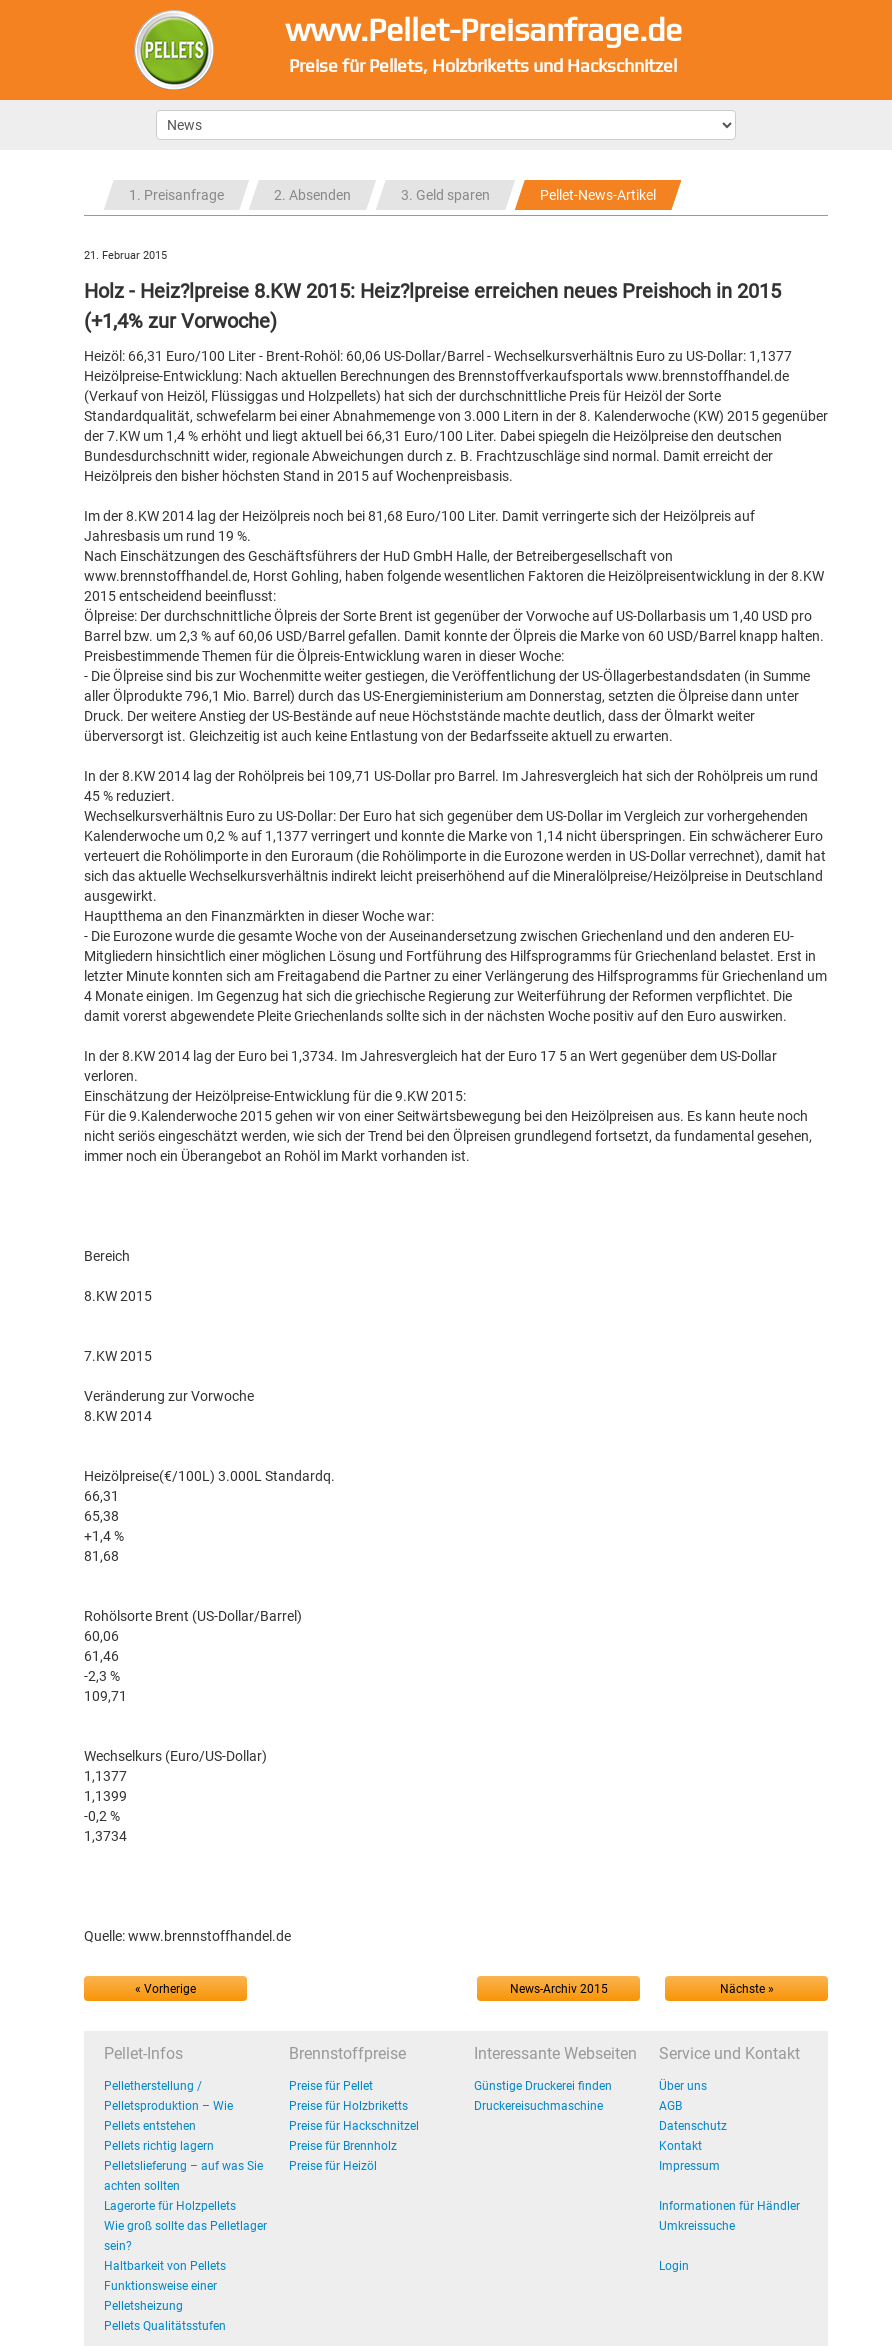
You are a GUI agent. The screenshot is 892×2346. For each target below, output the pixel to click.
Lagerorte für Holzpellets (170, 2206)
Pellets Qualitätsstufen (165, 2326)
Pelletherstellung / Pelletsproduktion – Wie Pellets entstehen (168, 2106)
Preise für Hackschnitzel (354, 2126)
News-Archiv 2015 (559, 1989)
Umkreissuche (697, 2226)
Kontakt (680, 2146)
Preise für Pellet (331, 2086)
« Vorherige (165, 1989)
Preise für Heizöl (333, 2166)
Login (674, 2266)
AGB (670, 2106)
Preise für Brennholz (343, 2146)
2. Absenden (312, 195)
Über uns (683, 2086)
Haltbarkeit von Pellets (165, 2266)
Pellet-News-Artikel (598, 195)
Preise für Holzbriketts (348, 2106)
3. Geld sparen (445, 195)
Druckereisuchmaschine (538, 2106)
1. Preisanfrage (176, 195)
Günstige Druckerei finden (543, 2086)
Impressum (689, 2166)
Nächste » (747, 1989)
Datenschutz (693, 2126)
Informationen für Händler (729, 2206)
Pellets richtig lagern (159, 2146)
